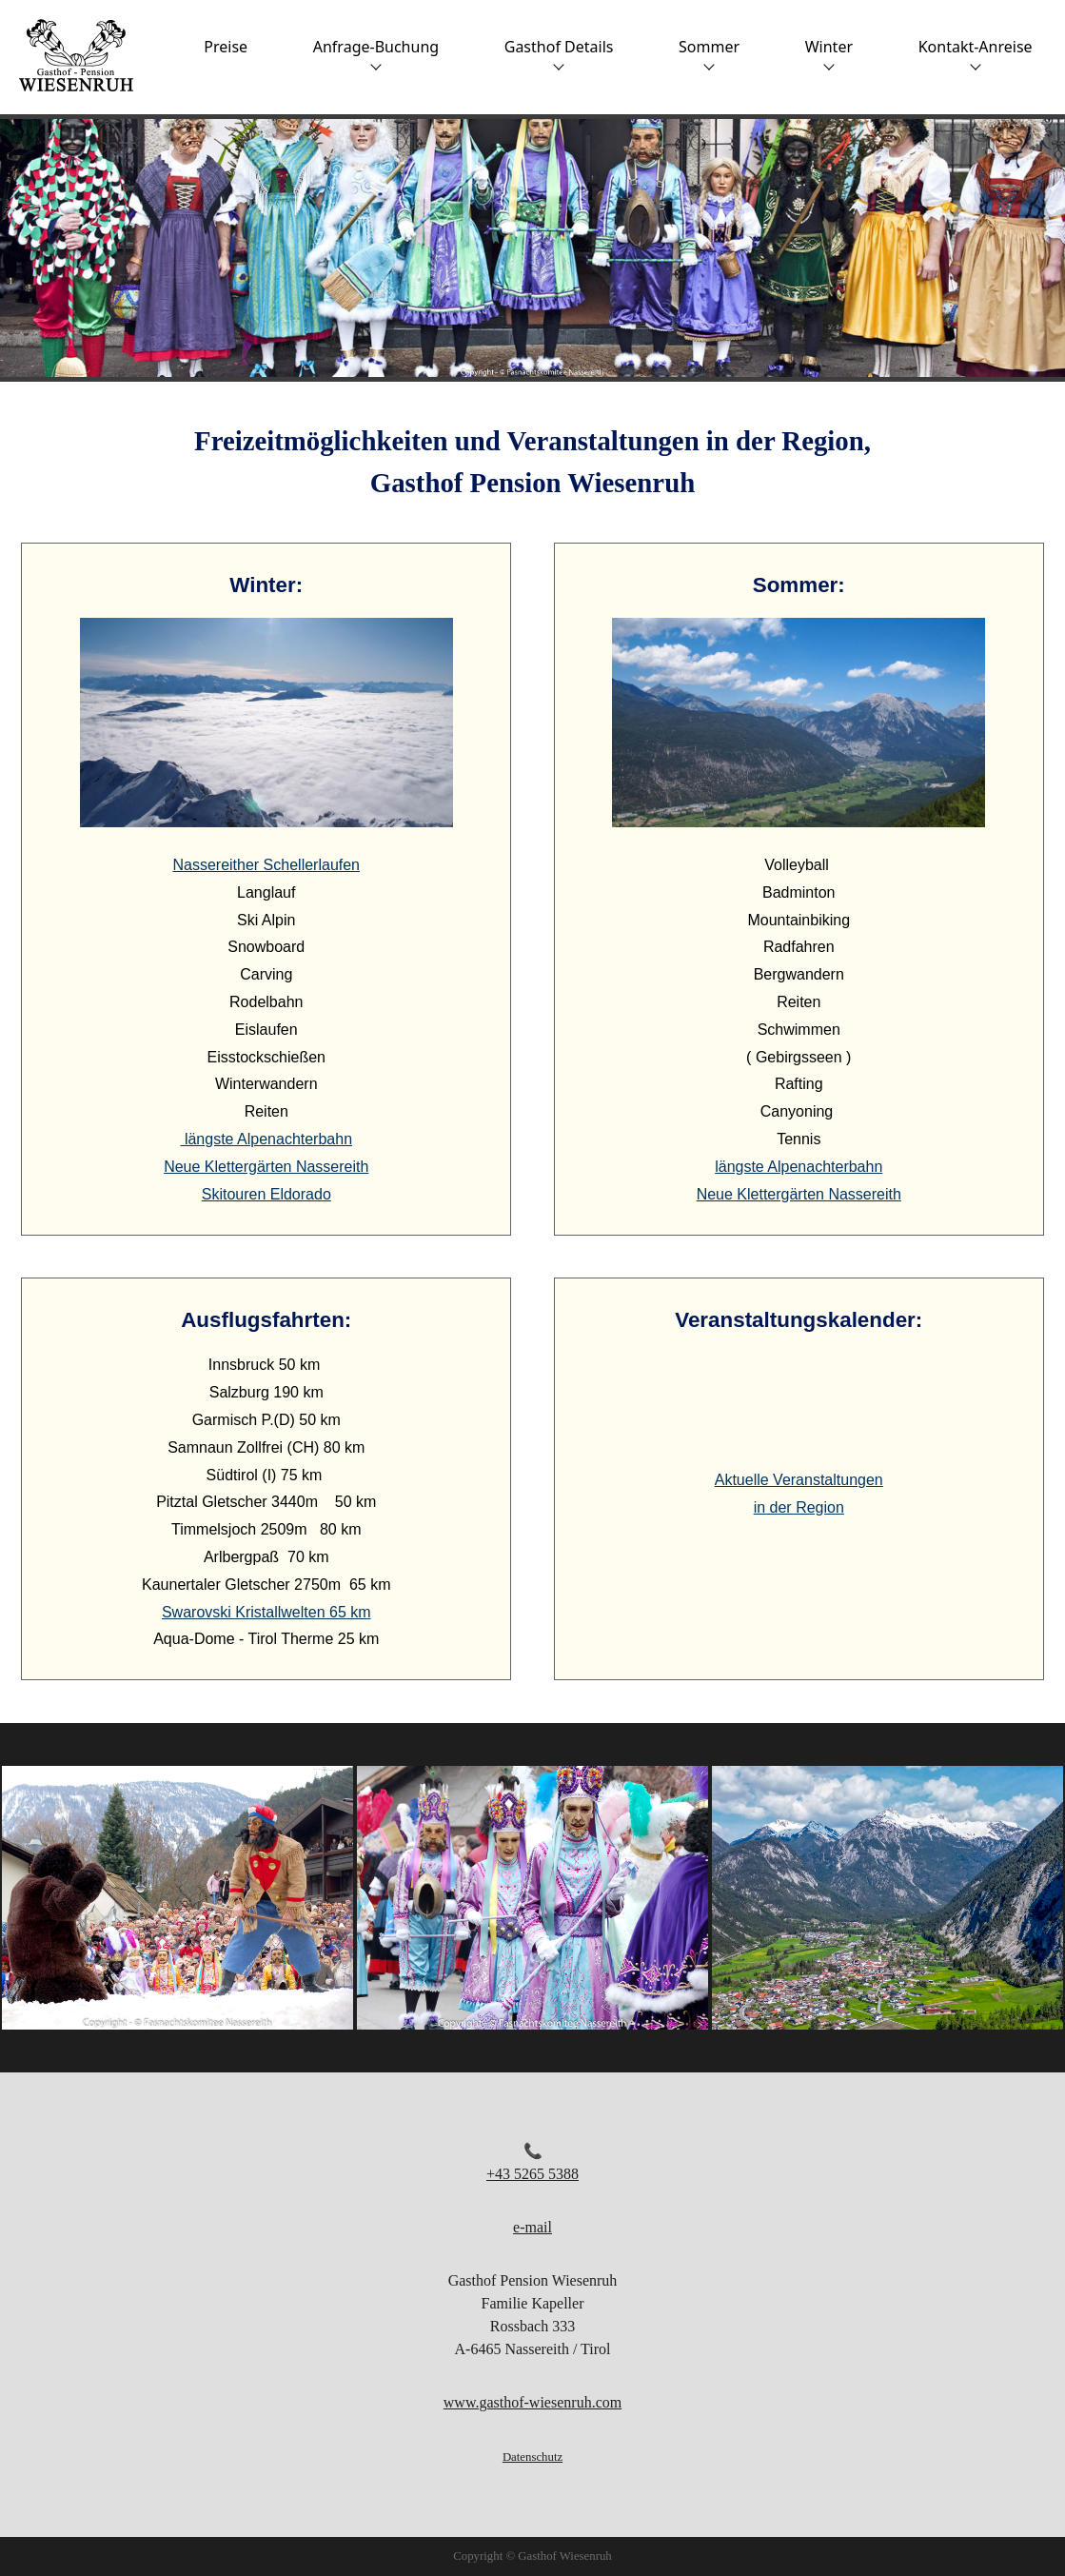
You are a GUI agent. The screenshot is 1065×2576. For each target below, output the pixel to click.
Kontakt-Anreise (975, 53)
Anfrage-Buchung (376, 53)
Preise (225, 46)
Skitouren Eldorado (266, 1194)
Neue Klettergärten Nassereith (266, 1167)
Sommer (709, 53)
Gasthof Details (559, 53)
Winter (829, 53)
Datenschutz (532, 2457)
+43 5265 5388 (532, 2174)
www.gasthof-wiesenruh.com (532, 2402)
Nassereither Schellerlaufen (266, 865)
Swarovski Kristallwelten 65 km (266, 1612)
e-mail (532, 2227)
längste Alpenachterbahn (266, 1139)
